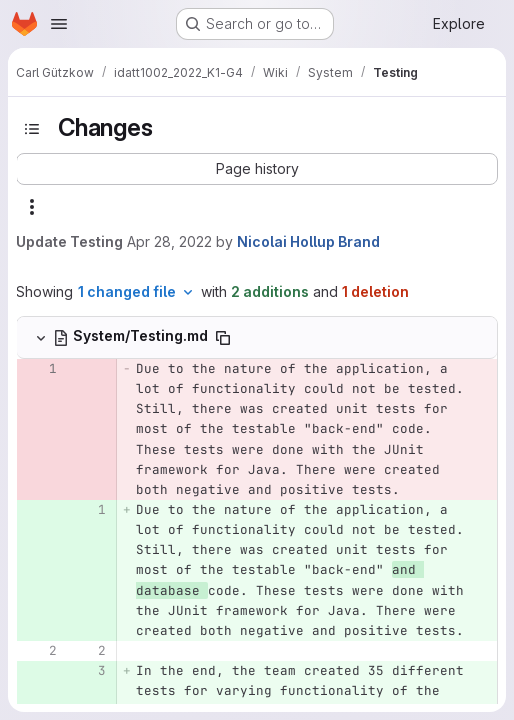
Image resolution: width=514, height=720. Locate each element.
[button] (257, 169)
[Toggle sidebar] (32, 129)
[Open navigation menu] (59, 24)
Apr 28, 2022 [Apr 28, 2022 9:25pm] (169, 241)
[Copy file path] (223, 338)
